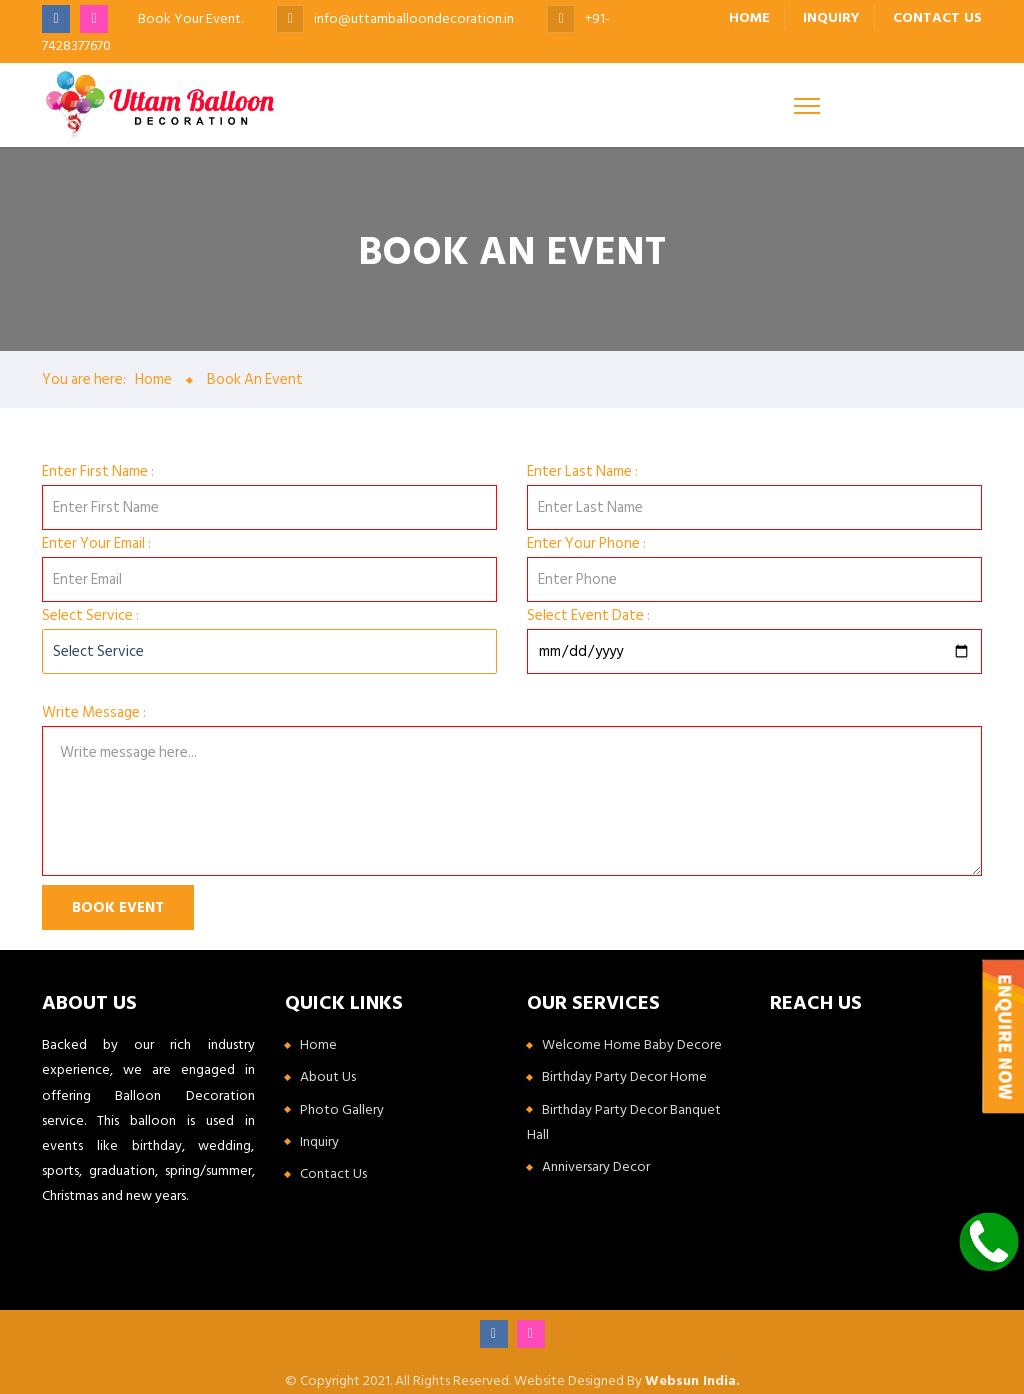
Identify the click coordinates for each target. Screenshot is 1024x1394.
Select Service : (90, 615)
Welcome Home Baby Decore (632, 1044)
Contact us (937, 17)
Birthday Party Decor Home (624, 1076)
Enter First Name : (98, 471)
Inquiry (830, 17)
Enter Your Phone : (586, 543)
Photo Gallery (342, 1109)
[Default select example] (269, 651)
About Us (328, 1076)
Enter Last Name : (582, 471)
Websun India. (692, 1380)
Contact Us (333, 1173)
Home (747, 17)
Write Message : (94, 712)
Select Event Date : (588, 615)
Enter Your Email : (96, 543)
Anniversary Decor (596, 1166)
